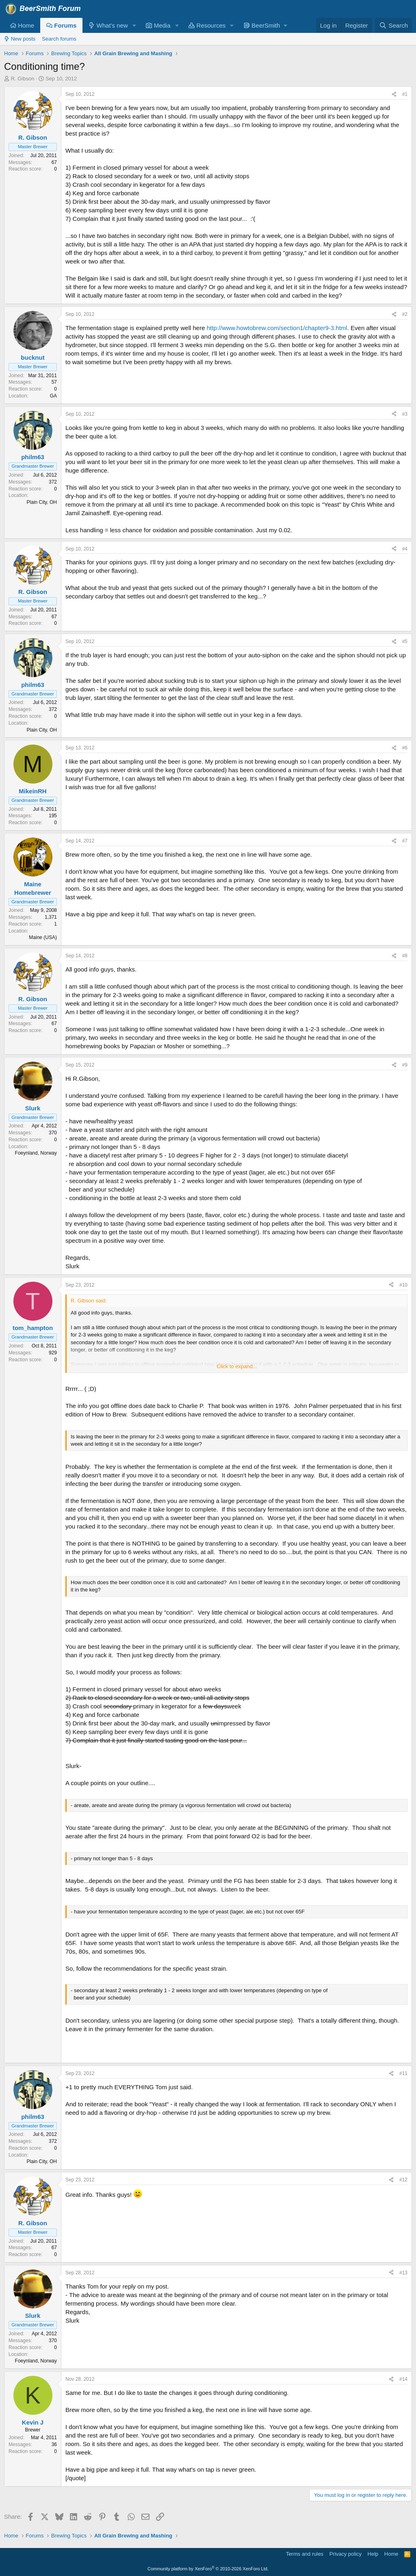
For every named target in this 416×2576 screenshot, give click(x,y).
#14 (403, 2379)
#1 (404, 94)
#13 (403, 2273)
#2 (404, 314)
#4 (404, 549)
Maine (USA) (43, 937)
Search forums (59, 39)
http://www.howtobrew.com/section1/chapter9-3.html (277, 327)
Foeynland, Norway (36, 1153)
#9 (404, 1065)
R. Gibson (23, 79)
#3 (404, 414)
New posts (19, 39)
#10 (403, 1285)
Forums (61, 25)
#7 (404, 841)
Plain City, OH (42, 502)
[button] (134, 25)
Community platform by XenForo (208, 2568)
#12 (403, 2180)
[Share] (394, 94)
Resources (206, 25)
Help (373, 2554)
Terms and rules (304, 2554)
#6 (404, 748)
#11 (403, 2073)
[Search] (393, 25)
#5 (404, 641)
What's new (108, 25)
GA (53, 396)
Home (22, 25)
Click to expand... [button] (237, 1366)
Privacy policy (345, 2554)
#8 (404, 956)
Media (158, 25)
